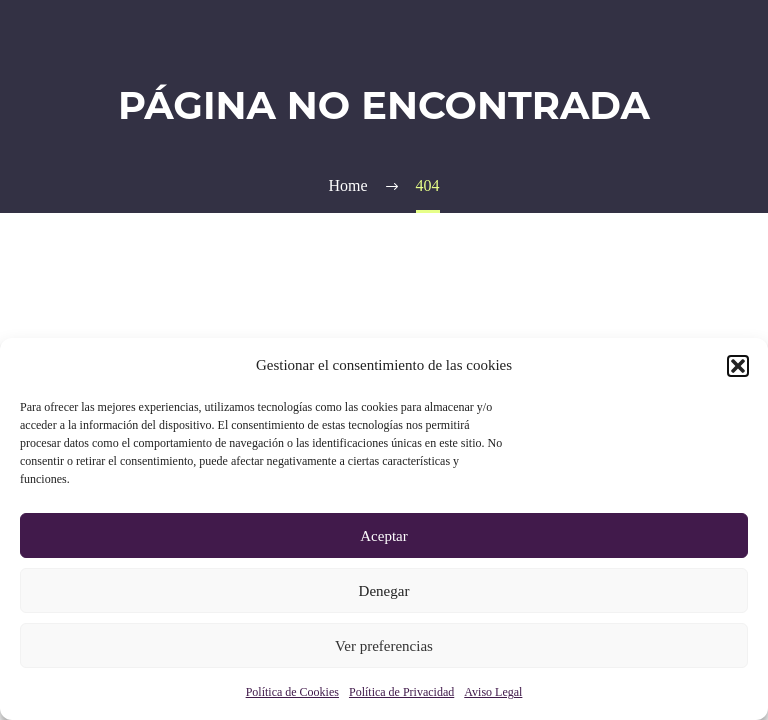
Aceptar (383, 536)
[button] (738, 366)
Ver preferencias (384, 646)
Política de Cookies (292, 692)
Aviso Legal (493, 692)
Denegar (384, 591)
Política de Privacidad (401, 692)
